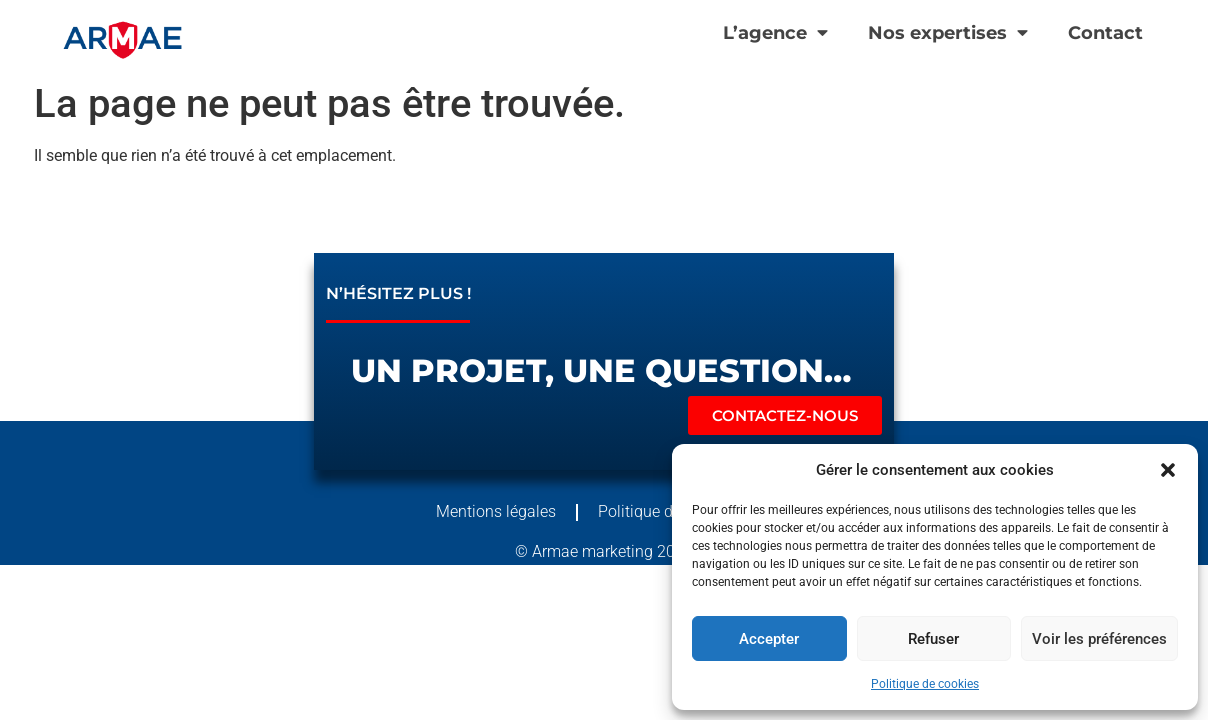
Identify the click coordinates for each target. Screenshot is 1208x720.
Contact (1105, 32)
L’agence (775, 33)
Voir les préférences (1099, 639)
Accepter (769, 639)
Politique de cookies (925, 684)
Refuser (933, 639)
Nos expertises (948, 33)
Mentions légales (496, 511)
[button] (1168, 470)
